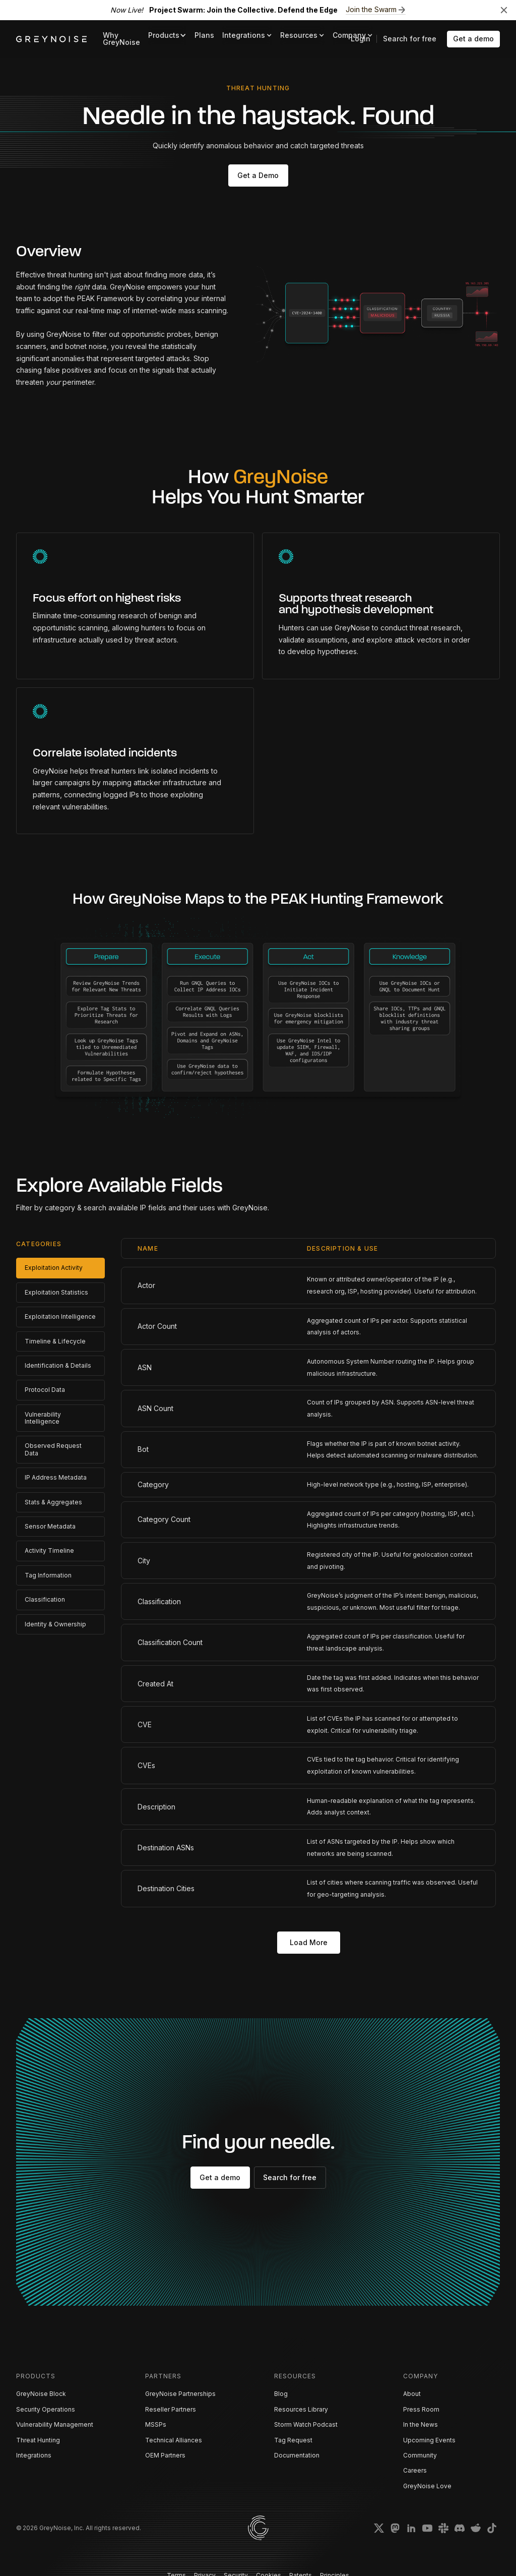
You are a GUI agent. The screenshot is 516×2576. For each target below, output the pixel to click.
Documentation (296, 2455)
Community (420, 2455)
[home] (51, 39)
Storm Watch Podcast (306, 2424)
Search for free (409, 38)
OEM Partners (165, 2455)
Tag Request (293, 2440)
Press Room (421, 2409)
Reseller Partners (170, 2409)
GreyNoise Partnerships (180, 2393)
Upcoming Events (429, 2440)
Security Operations (45, 2409)
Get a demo (473, 38)
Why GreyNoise (121, 38)
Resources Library (301, 2409)
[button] (167, 35)
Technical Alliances (173, 2440)
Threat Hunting (38, 2440)
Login (360, 38)
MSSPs (155, 2424)
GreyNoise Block (41, 2393)
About (412, 2393)
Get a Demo (258, 175)
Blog (281, 2393)
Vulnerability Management (54, 2424)
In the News (420, 2424)
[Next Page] (308, 1942)
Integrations (33, 2455)
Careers (415, 2470)
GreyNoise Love (427, 2486)
